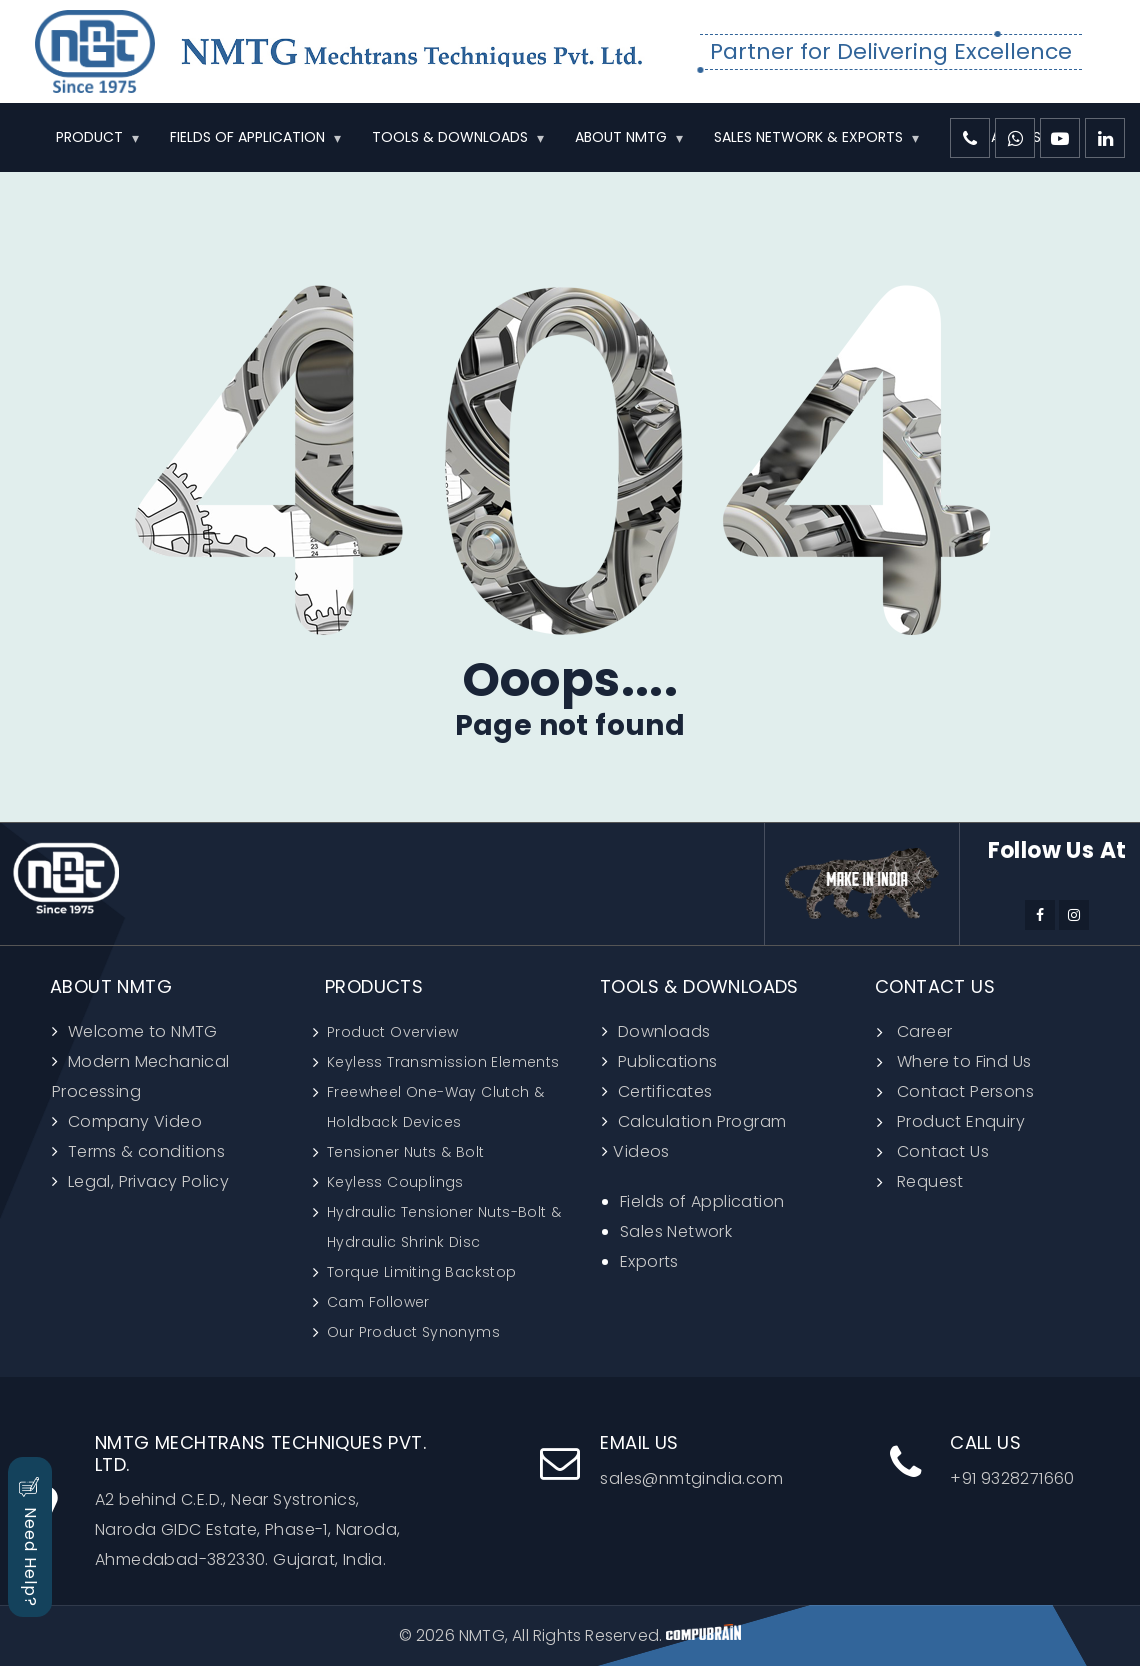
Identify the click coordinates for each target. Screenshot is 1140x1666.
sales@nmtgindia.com (661, 1461)
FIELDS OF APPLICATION (247, 137)
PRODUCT (89, 137)
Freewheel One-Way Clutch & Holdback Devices (435, 1107)
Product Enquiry (961, 1121)
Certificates (662, 1091)
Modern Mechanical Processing (141, 1076)
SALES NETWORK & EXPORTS (808, 137)
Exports (649, 1261)
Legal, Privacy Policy (146, 1181)
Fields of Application (702, 1201)
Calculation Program (699, 1121)
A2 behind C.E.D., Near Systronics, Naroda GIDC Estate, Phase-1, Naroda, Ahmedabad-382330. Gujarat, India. (249, 1501)
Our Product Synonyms (413, 1332)
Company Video (132, 1121)
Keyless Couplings (395, 1182)
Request (930, 1181)
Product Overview (392, 1032)
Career (924, 1031)
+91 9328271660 (982, 1461)
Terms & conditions (144, 1151)
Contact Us (943, 1151)
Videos (641, 1151)
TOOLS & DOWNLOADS (450, 137)
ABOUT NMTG (621, 137)
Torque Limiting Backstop (422, 1272)
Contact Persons (965, 1091)
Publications (665, 1061)
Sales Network (676, 1231)
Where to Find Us (964, 1061)
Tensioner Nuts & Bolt (405, 1152)
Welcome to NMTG (140, 1031)
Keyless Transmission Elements (443, 1062)
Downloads (661, 1031)
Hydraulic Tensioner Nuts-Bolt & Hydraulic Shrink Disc (444, 1227)
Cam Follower (378, 1302)
